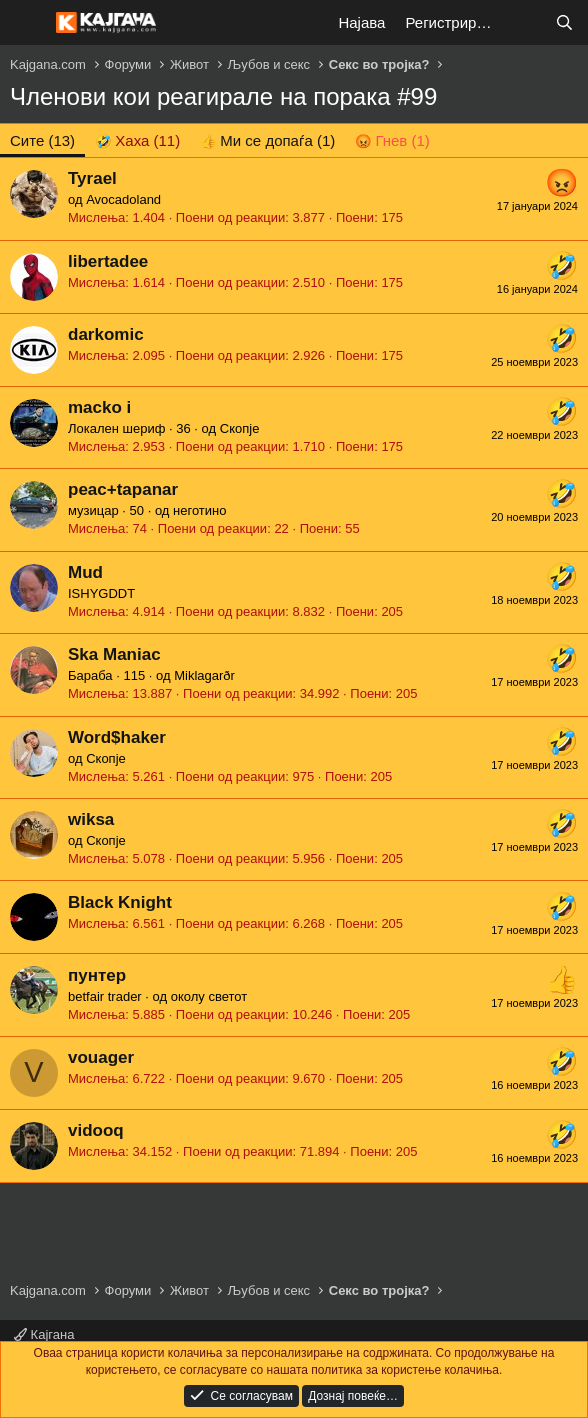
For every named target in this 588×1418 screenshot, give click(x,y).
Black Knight (120, 902)
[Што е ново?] (524, 22)
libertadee (108, 261)
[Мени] (27, 23)
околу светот (209, 996)
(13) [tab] (42, 140)
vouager (101, 1057)
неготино (199, 510)
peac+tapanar (123, 489)
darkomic (106, 334)
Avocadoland (123, 199)
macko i (99, 407)
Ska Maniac (114, 654)
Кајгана (44, 1334)
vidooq (96, 1130)
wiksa (91, 819)
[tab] (137, 140)
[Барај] (564, 22)
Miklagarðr (204, 675)
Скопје (240, 428)
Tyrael (92, 178)
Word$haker (117, 737)
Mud (85, 572)
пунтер (97, 975)
